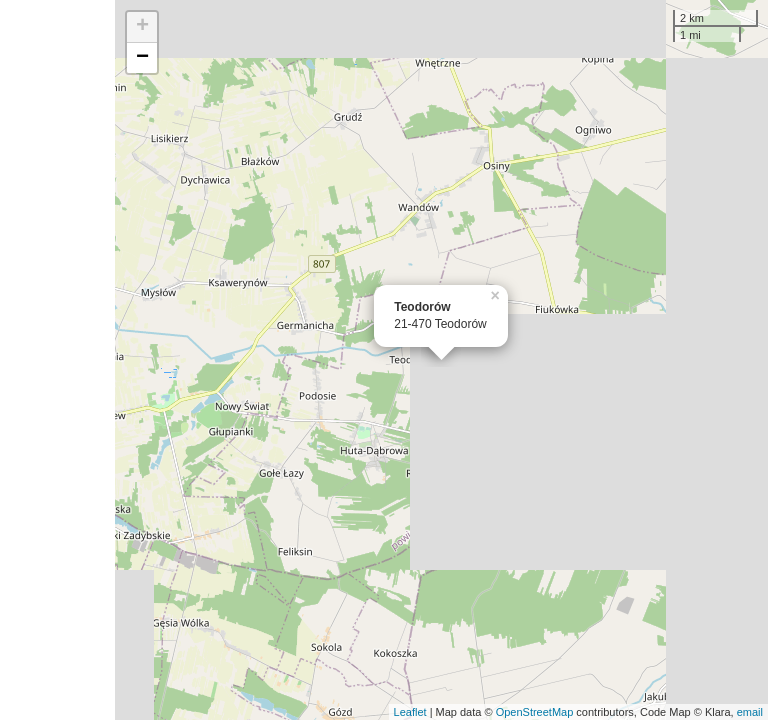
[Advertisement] (57, 360)
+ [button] (142, 27)
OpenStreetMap (535, 712)
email (750, 712)
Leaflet (410, 712)
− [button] (142, 58)
